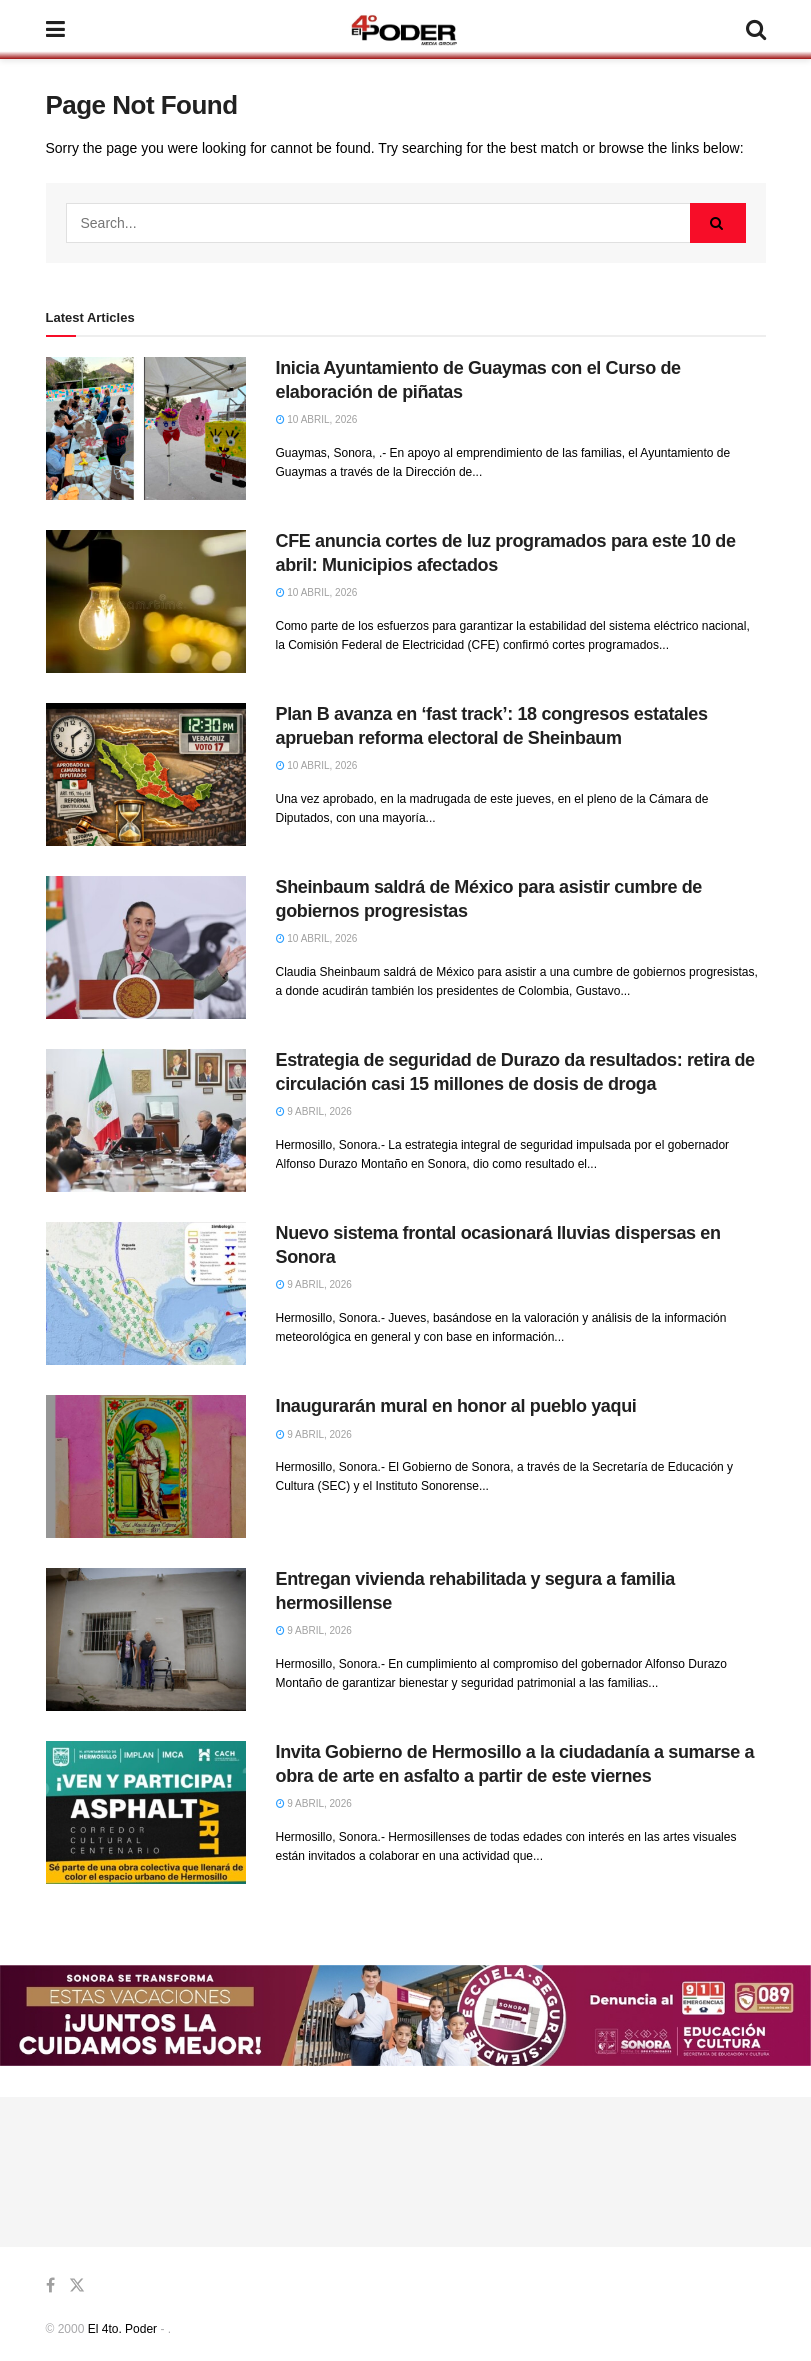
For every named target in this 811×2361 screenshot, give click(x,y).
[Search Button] (718, 223)
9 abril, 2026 (314, 1111)
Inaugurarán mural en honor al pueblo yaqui (456, 1406)
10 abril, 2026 (317, 419)
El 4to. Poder (122, 2329)
